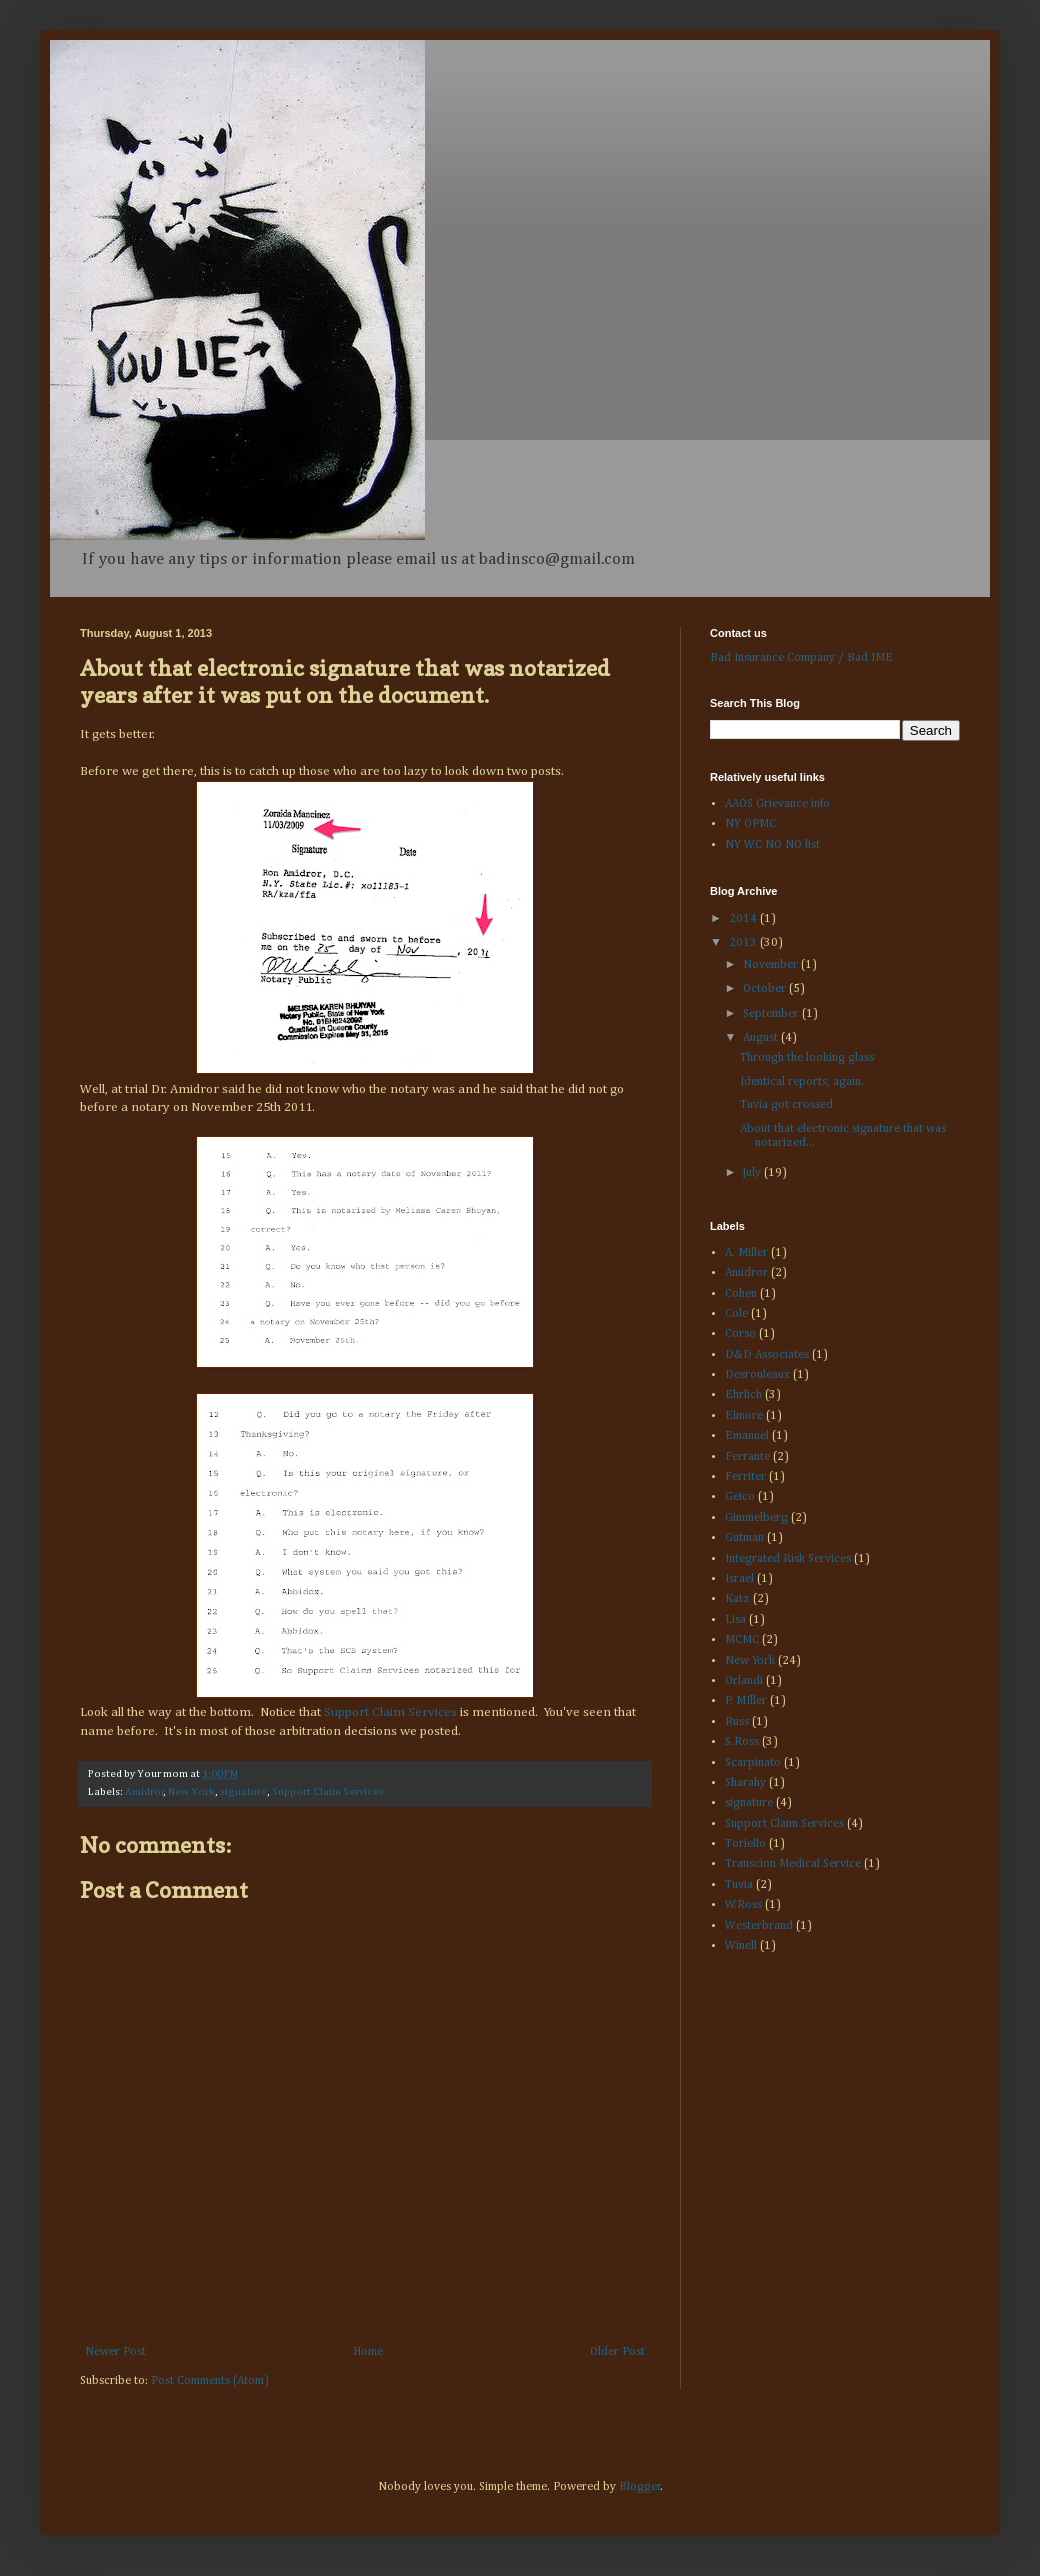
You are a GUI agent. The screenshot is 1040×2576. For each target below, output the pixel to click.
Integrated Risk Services (788, 1559)
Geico (740, 1497)
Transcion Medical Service (793, 1864)
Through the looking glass (807, 1058)
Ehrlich (743, 1395)
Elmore (744, 1416)
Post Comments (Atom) (210, 2381)
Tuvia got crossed (786, 1105)
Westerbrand (759, 1926)
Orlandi (744, 1681)
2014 (744, 919)
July (753, 1173)
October (766, 989)
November (772, 965)
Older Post (617, 2352)
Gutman (744, 1538)
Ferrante (747, 1457)
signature (243, 1792)
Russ (737, 1722)
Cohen (741, 1294)
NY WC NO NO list (772, 845)
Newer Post (115, 2352)
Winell (741, 1946)
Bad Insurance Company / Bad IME (801, 658)
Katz (737, 1599)
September (772, 1014)
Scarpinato (753, 1763)
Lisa (735, 1620)
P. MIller (746, 1701)
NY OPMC (750, 824)
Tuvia (739, 1885)
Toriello (745, 1844)
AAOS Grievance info (777, 804)
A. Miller (746, 1253)
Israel (739, 1579)
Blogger (640, 2487)
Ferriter (745, 1477)
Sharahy (745, 1783)
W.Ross (743, 1905)
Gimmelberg (756, 1518)
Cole (736, 1314)
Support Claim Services (390, 1712)
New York (191, 1792)
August (762, 1038)
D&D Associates (767, 1355)
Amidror (144, 1792)
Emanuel (747, 1436)
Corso (740, 1334)
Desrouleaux (757, 1375)
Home (368, 2352)
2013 (744, 943)
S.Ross (742, 1742)
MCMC (742, 1640)
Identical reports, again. (802, 1082)
